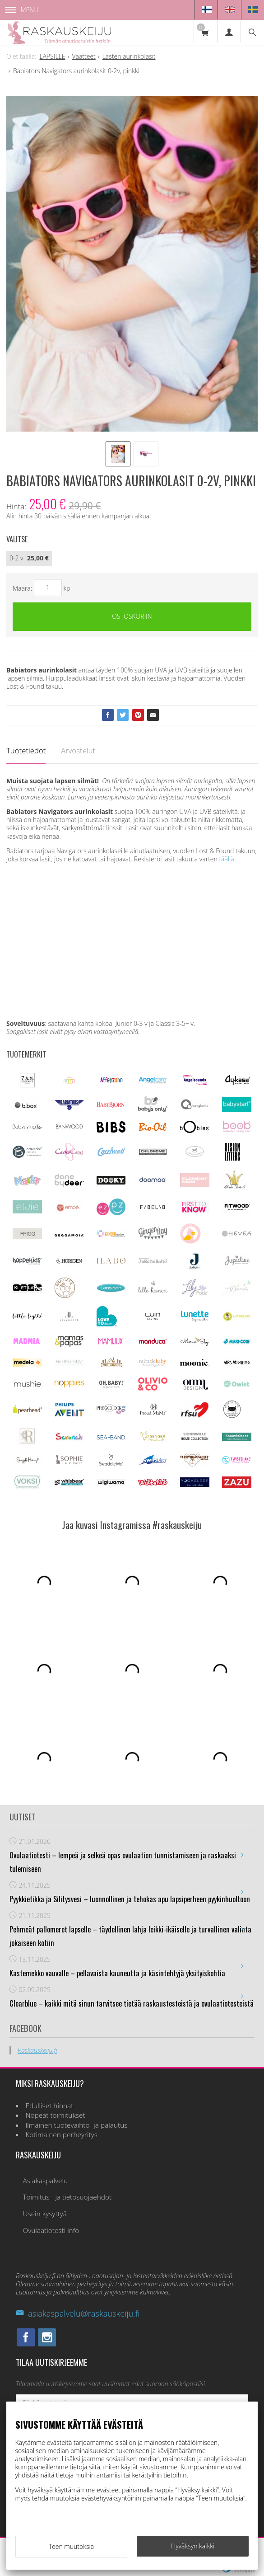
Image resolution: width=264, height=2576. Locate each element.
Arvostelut (78, 750)
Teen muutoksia (71, 2546)
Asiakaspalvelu (45, 2181)
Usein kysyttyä (45, 2214)
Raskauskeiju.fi (37, 2050)
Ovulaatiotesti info (51, 2230)
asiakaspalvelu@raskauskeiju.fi (77, 2313)
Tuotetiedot (26, 750)
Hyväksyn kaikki (192, 2546)
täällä (226, 859)
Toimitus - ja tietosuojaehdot (67, 2197)
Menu (22, 9)
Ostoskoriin (132, 616)
